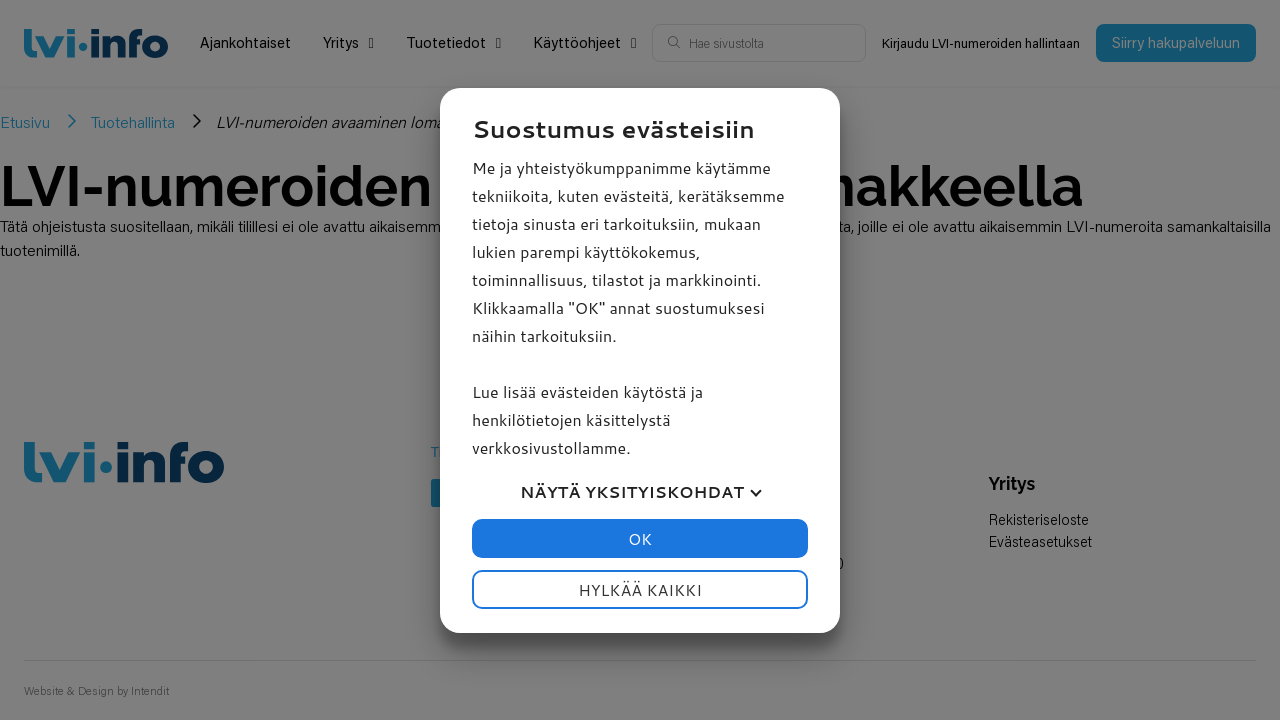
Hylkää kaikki (640, 589)
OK (640, 538)
